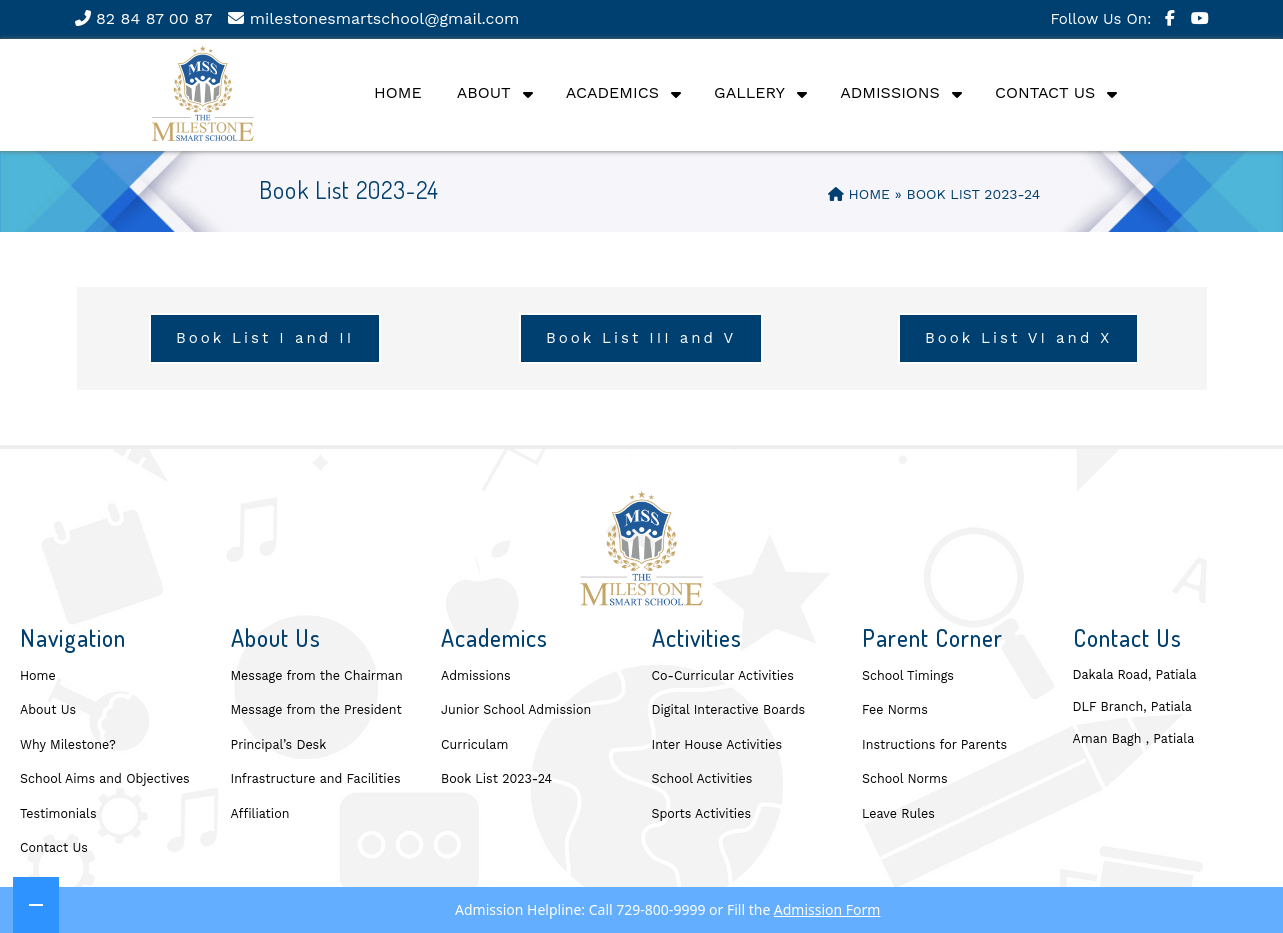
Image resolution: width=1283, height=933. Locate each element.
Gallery (749, 92)
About (484, 92)
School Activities (702, 778)
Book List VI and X (1018, 338)
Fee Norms (895, 709)
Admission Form (827, 909)
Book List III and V (641, 338)
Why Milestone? (68, 744)
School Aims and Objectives (105, 778)
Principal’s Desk (279, 744)
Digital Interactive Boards (729, 709)
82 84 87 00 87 (144, 18)
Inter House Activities (717, 744)
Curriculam (474, 744)
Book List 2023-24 (496, 778)
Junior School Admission (516, 709)
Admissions (890, 92)
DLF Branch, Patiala (1132, 706)
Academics (612, 92)
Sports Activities (702, 813)
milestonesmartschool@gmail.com (373, 18)
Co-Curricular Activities (723, 675)
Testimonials (58, 813)
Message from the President (316, 709)
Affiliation (260, 813)
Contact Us (1045, 92)
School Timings (908, 675)
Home (398, 92)
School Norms (905, 778)
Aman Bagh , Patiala (1134, 738)
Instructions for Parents (934, 744)
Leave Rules (898, 813)
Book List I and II (265, 338)
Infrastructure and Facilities (316, 778)
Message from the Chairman (317, 675)
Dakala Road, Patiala (1135, 674)
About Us (48, 709)
